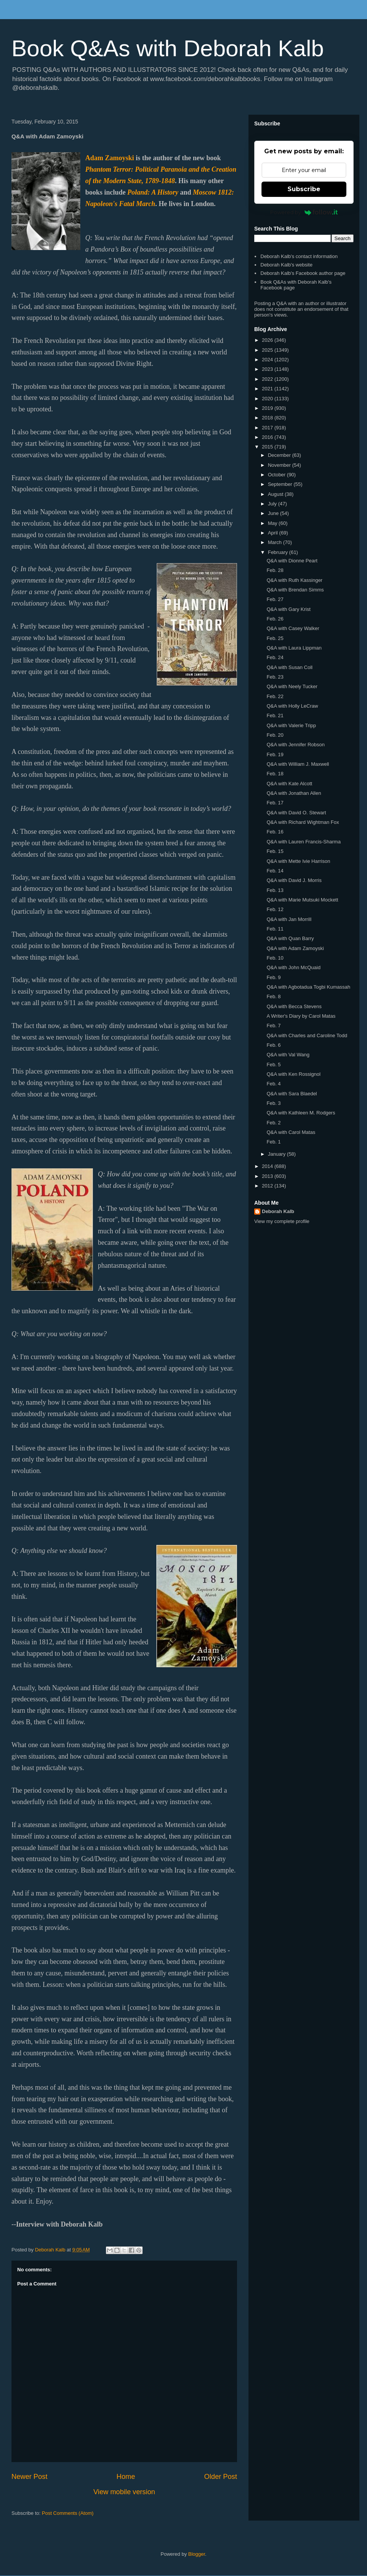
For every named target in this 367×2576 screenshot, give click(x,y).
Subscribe (303, 189)
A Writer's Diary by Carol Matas (300, 1016)
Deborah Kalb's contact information (299, 256)
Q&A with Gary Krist (288, 609)
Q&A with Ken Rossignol (293, 1074)
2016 (268, 437)
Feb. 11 (274, 929)
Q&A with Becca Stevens (294, 1006)
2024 (268, 359)
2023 (268, 369)
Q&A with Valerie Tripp (291, 725)
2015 (268, 447)
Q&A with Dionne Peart (291, 561)
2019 (268, 408)
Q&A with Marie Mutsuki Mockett (302, 900)
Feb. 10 (274, 958)
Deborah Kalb (278, 1211)
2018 (268, 418)
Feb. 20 (274, 735)
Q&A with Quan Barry (290, 938)
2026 (268, 340)
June (274, 513)
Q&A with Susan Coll (289, 667)
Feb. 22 (274, 696)
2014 (268, 1166)
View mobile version (124, 2492)
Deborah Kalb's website (286, 265)
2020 (268, 398)
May (273, 523)
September (281, 484)
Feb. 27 (274, 599)
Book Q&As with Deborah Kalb (167, 48)
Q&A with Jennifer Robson (295, 744)
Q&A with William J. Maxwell (297, 764)
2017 (268, 427)
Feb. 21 (274, 715)
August (276, 494)
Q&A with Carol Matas (290, 1132)
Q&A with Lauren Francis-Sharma (303, 842)
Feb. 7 (273, 1025)
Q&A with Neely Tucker (291, 686)
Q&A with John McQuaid (293, 967)
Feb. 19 (274, 754)
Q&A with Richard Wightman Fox (302, 822)
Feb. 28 (274, 570)
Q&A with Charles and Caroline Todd (306, 1035)
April (273, 533)
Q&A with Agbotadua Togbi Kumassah (308, 987)
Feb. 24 (274, 657)
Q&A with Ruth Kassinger (294, 580)
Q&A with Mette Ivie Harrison (298, 861)
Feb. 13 (274, 890)
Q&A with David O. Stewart (296, 812)
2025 (268, 350)
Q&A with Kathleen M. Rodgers (300, 1113)
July (273, 504)
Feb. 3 (273, 1103)
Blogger (196, 2554)
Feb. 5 (273, 1064)
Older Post (220, 2476)
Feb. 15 (274, 851)
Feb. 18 (274, 773)
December (280, 455)
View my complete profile (281, 1221)
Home (126, 2476)
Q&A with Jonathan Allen (293, 793)
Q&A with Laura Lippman (294, 648)
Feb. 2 (273, 1123)
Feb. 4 (273, 1084)
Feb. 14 (274, 871)
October (277, 475)
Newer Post (29, 2476)
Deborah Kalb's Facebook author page (302, 273)
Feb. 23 (274, 677)
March (275, 542)
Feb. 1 (273, 1142)
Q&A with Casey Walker (292, 628)
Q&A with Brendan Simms (295, 590)
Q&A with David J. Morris (294, 880)
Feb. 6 (273, 1045)
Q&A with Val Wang (287, 1054)
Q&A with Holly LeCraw (292, 706)
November (280, 465)
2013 (268, 1176)
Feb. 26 (274, 619)
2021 (268, 388)
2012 (268, 1186)
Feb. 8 (273, 996)
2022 (268, 379)
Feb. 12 (274, 909)
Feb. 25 (274, 638)
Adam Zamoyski (109, 158)
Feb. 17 (274, 803)
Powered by (304, 212)
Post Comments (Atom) (68, 2513)
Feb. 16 (274, 832)
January (277, 1154)
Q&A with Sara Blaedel (291, 1093)
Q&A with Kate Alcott (289, 783)
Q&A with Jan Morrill (288, 919)
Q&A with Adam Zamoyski (295, 948)
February (278, 552)
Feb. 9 (273, 977)
